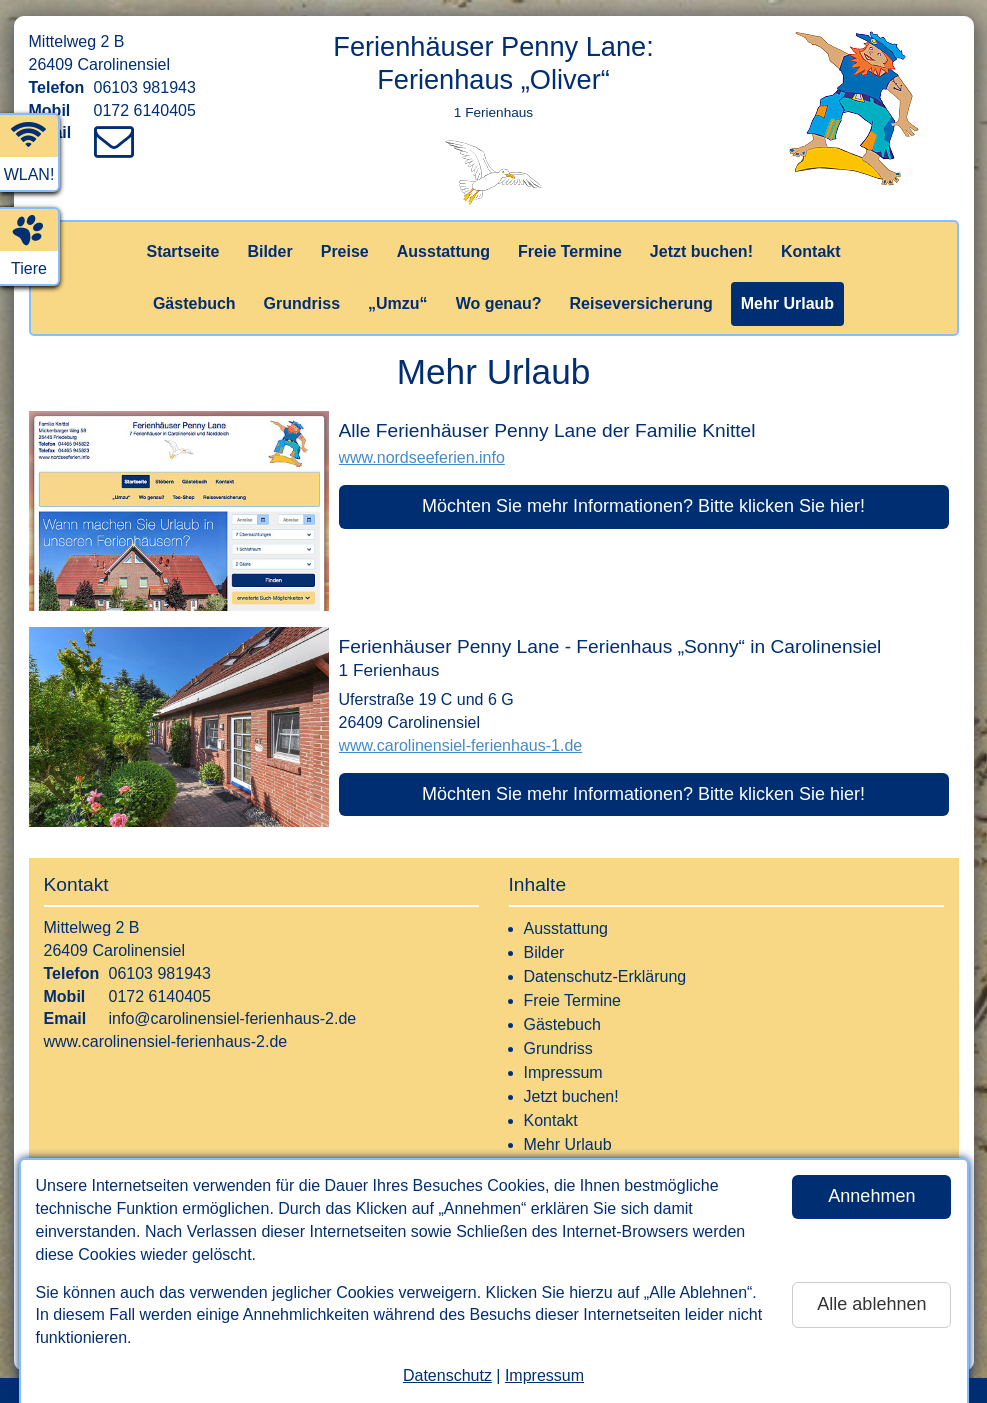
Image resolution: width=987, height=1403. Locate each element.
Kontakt (811, 251)
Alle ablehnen (871, 1304)
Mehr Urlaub (787, 303)
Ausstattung (443, 251)
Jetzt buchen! (701, 251)
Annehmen (871, 1196)
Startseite (182, 251)
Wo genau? (499, 303)
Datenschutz (447, 1375)
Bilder (269, 251)
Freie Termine (570, 251)
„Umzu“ (398, 303)
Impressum (544, 1375)
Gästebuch (194, 303)
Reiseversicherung (641, 303)
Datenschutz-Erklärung (605, 976)
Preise (345, 251)
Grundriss (302, 303)
